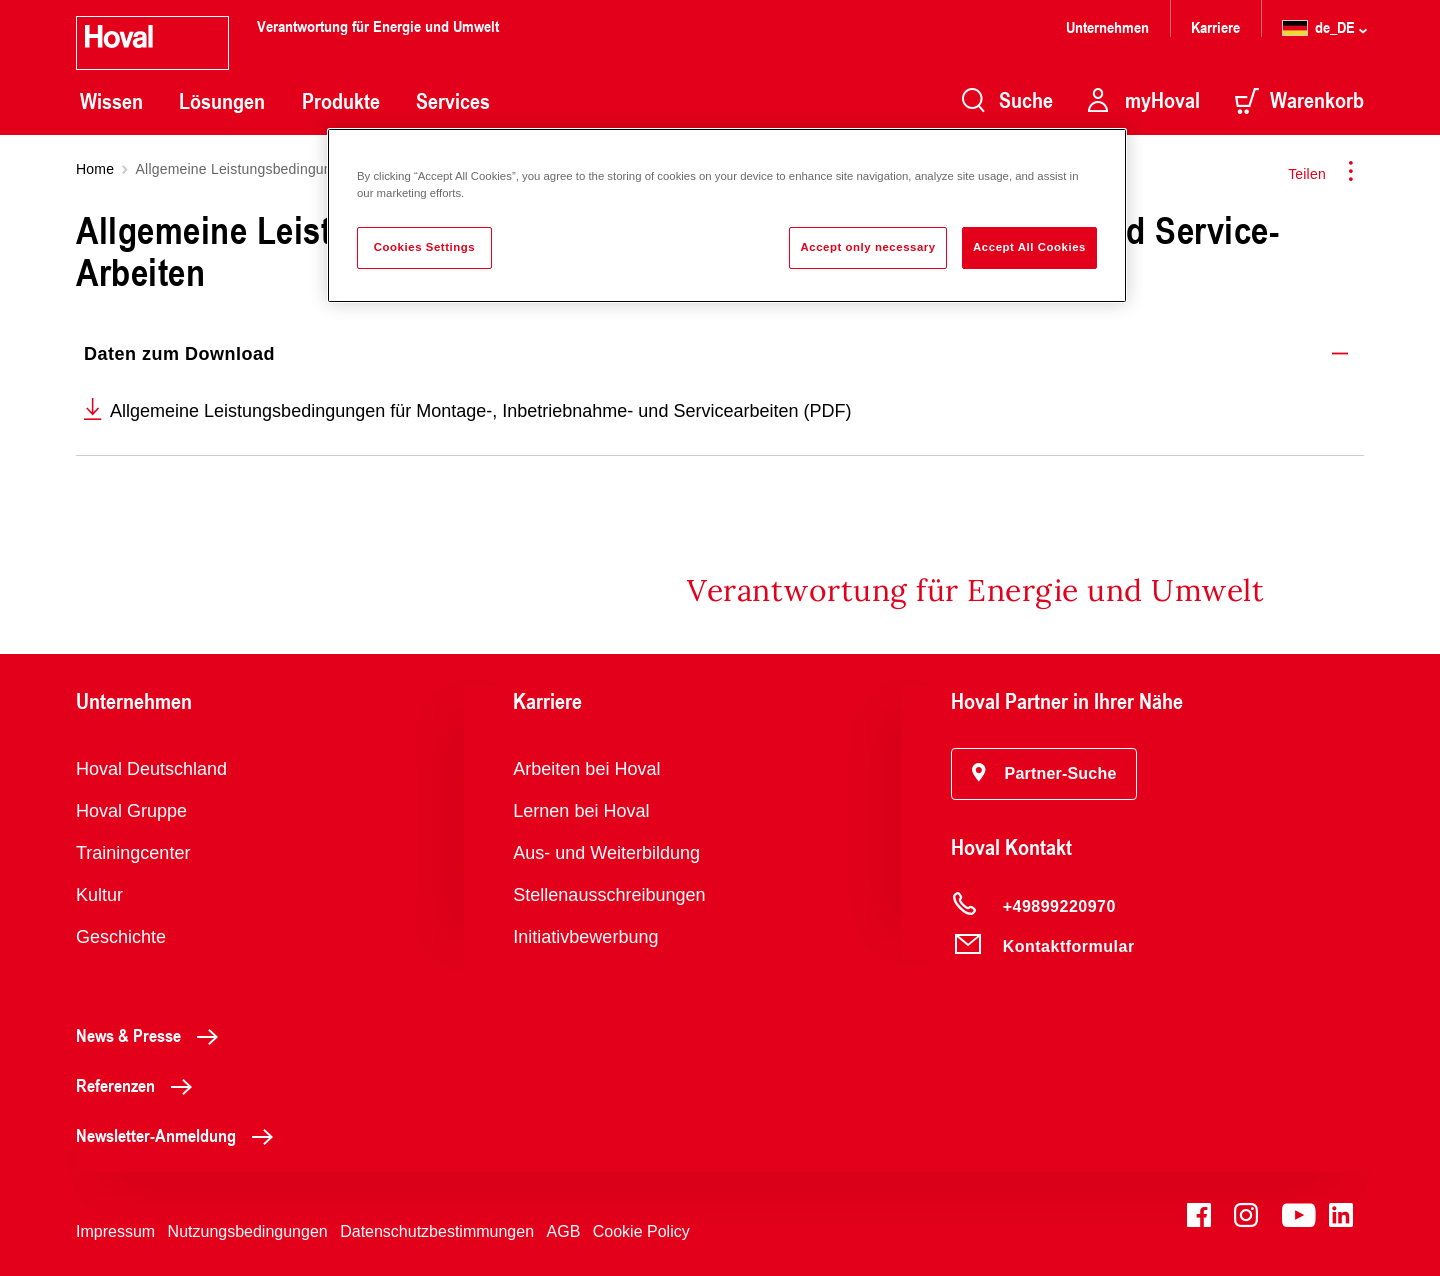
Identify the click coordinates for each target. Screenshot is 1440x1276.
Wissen (111, 101)
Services (453, 101)
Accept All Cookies (1029, 247)
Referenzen (139, 1085)
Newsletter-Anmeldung (180, 1135)
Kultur (99, 895)
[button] (1044, 774)
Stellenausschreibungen (609, 895)
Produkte (341, 101)
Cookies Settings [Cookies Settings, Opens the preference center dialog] (424, 247)
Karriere (1215, 26)
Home (95, 169)
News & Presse (152, 1035)
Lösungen (222, 101)
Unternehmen (1107, 26)
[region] (727, 215)
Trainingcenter (133, 853)
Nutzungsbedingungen (248, 1231)
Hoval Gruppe (131, 811)
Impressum (115, 1231)
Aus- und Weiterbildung (606, 853)
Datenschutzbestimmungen (437, 1231)
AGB (564, 1231)
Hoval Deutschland (151, 769)
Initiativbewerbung (585, 937)
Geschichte (121, 937)
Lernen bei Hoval (581, 811)
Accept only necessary (867, 247)
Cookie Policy (641, 1231)
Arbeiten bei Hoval (586, 769)
